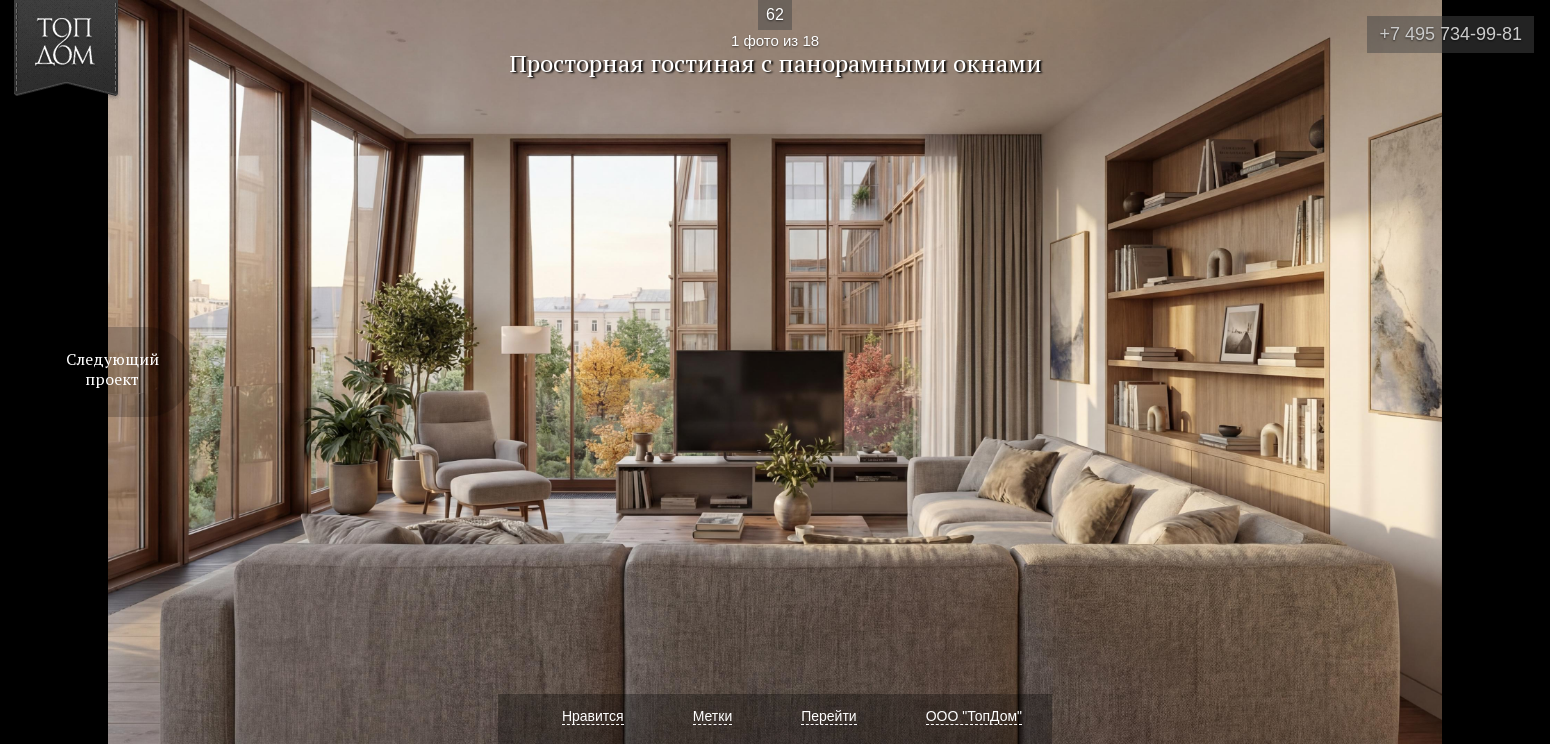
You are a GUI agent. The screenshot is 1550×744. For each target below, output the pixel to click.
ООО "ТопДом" (974, 716)
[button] (88, 131)
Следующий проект (112, 369)
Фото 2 (1511, 372)
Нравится (593, 716)
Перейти (828, 716)
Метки (713, 716)
